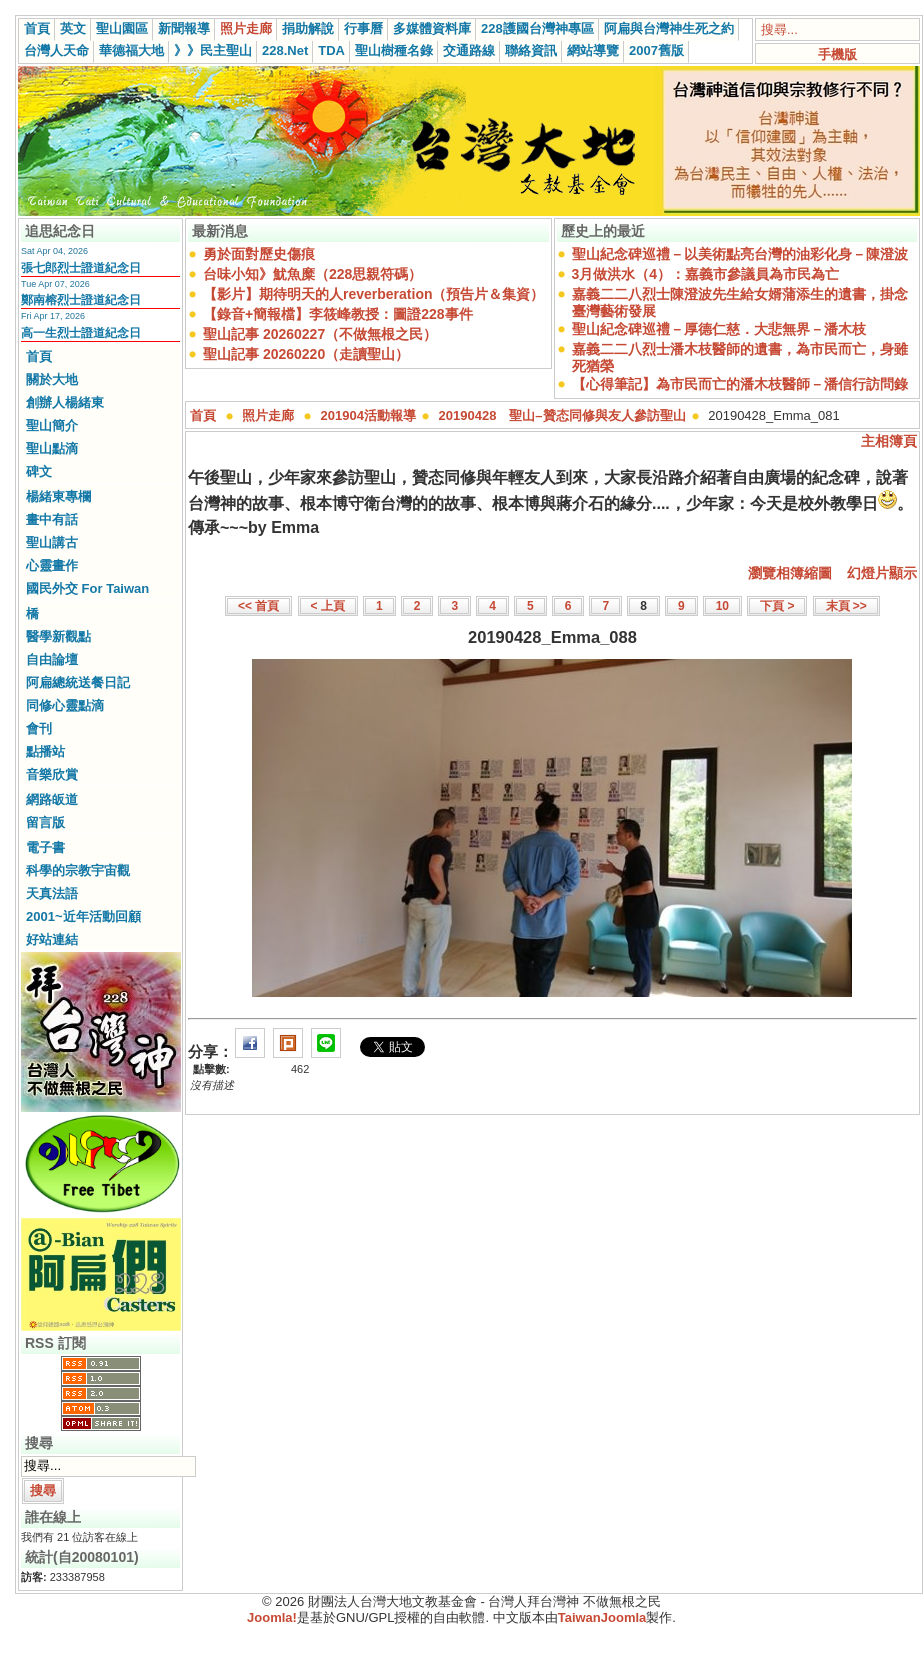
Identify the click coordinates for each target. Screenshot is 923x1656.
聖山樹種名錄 (394, 50)
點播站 (45, 751)
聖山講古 (52, 542)
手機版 (837, 54)
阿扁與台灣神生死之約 (669, 28)
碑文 (39, 471)
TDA (331, 50)
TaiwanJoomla (602, 1617)
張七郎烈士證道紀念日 (81, 268)
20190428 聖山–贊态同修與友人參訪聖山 (562, 415)
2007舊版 (656, 50)
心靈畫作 (52, 565)
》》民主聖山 (213, 50)
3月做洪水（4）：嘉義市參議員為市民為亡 (706, 274)
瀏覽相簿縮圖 (790, 573)
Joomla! (272, 1617)
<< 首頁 (258, 606)
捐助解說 (308, 28)
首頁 (37, 28)
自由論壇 (52, 659)
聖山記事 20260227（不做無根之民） (320, 334)
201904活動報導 (368, 415)
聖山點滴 (52, 448)
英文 (73, 28)
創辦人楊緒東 (65, 402)
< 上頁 (328, 606)
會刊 (39, 728)
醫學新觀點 (58, 636)
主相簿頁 (889, 441)
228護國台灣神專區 (537, 28)
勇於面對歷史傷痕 (259, 254)
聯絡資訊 (531, 50)
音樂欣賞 (52, 774)
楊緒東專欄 (58, 496)
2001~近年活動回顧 (83, 916)
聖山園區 (122, 28)
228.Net (285, 50)
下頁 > (777, 606)
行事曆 (363, 28)
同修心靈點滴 (65, 705)
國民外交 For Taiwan (87, 588)
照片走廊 (246, 28)
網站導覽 (593, 50)
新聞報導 (184, 28)
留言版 (45, 822)
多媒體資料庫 (432, 28)
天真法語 (52, 893)
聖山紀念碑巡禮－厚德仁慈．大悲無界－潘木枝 (719, 329)
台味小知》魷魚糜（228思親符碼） (312, 274)
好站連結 (52, 939)
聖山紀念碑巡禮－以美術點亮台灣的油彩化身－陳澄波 (740, 254)
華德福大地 (131, 50)
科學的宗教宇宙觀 (78, 870)
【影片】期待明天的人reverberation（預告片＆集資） (373, 294)
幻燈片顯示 (882, 573)
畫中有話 (52, 519)
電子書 (45, 847)
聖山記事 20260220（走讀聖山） (306, 354)
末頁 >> (846, 606)
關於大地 (52, 379)
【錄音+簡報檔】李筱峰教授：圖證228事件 (338, 314)
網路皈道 (52, 799)
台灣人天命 (56, 50)
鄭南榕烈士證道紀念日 (81, 300)
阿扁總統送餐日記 (78, 682)
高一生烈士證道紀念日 (81, 333)
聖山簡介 (52, 425)
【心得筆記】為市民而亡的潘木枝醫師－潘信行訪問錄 (740, 384)
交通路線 (469, 50)
